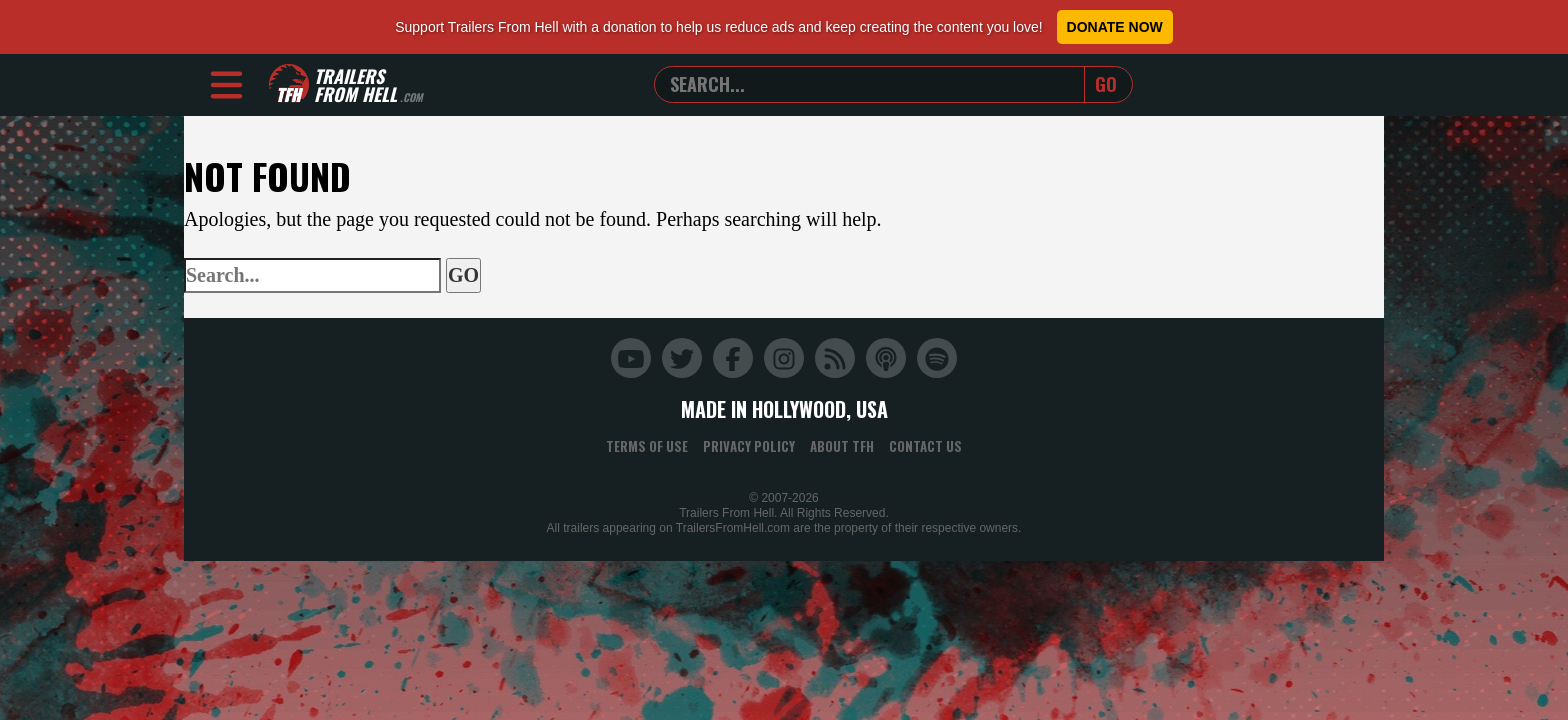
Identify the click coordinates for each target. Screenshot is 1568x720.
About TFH (842, 446)
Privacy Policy (749, 446)
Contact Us (925, 446)
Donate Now (1115, 27)
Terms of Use (647, 446)
